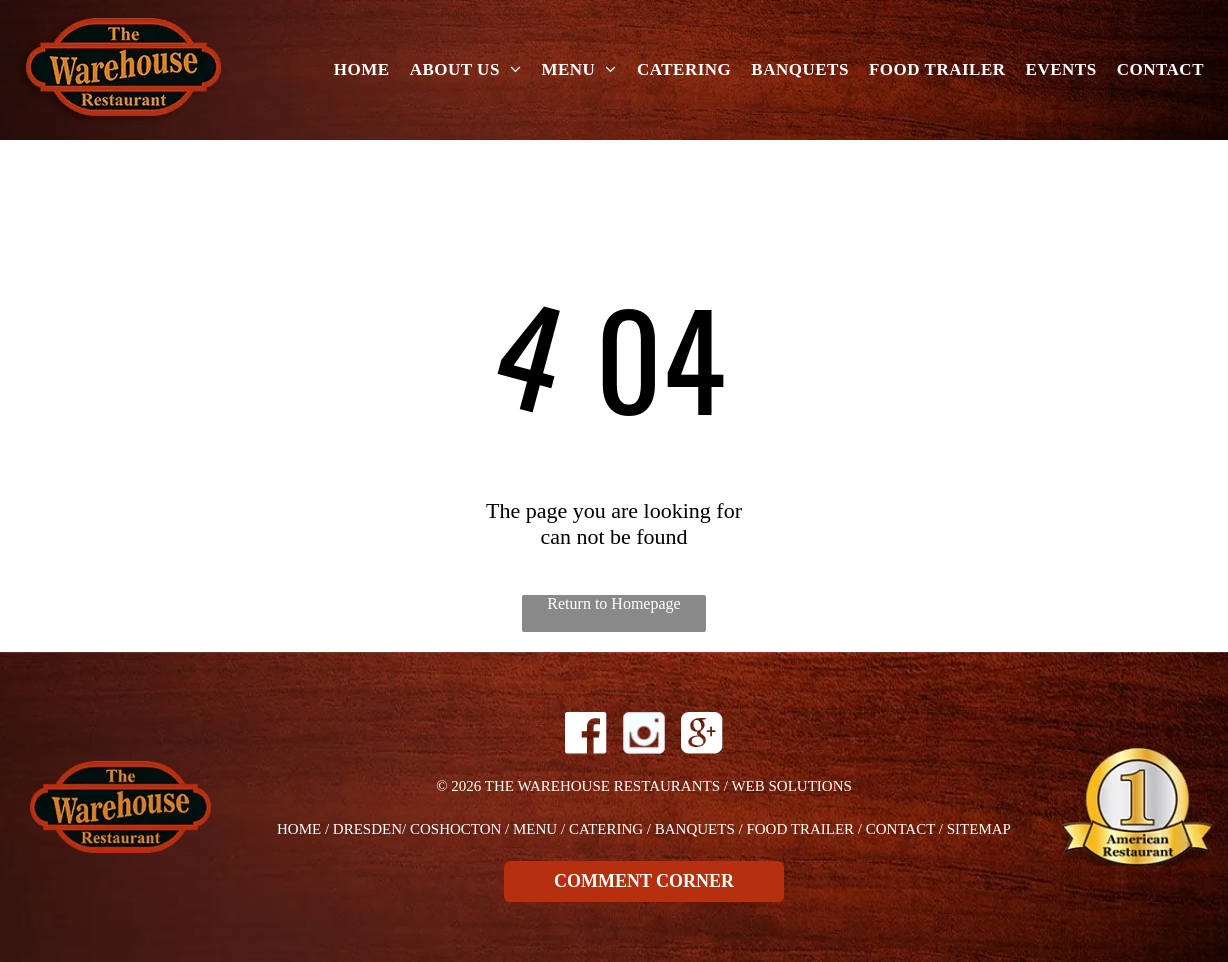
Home (299, 829)
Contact (900, 829)
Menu (535, 829)
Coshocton (455, 829)
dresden (367, 829)
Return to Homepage (613, 603)
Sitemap (979, 829)
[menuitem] (362, 70)
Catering (606, 829)
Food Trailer (800, 829)
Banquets (695, 829)
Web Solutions (791, 786)
